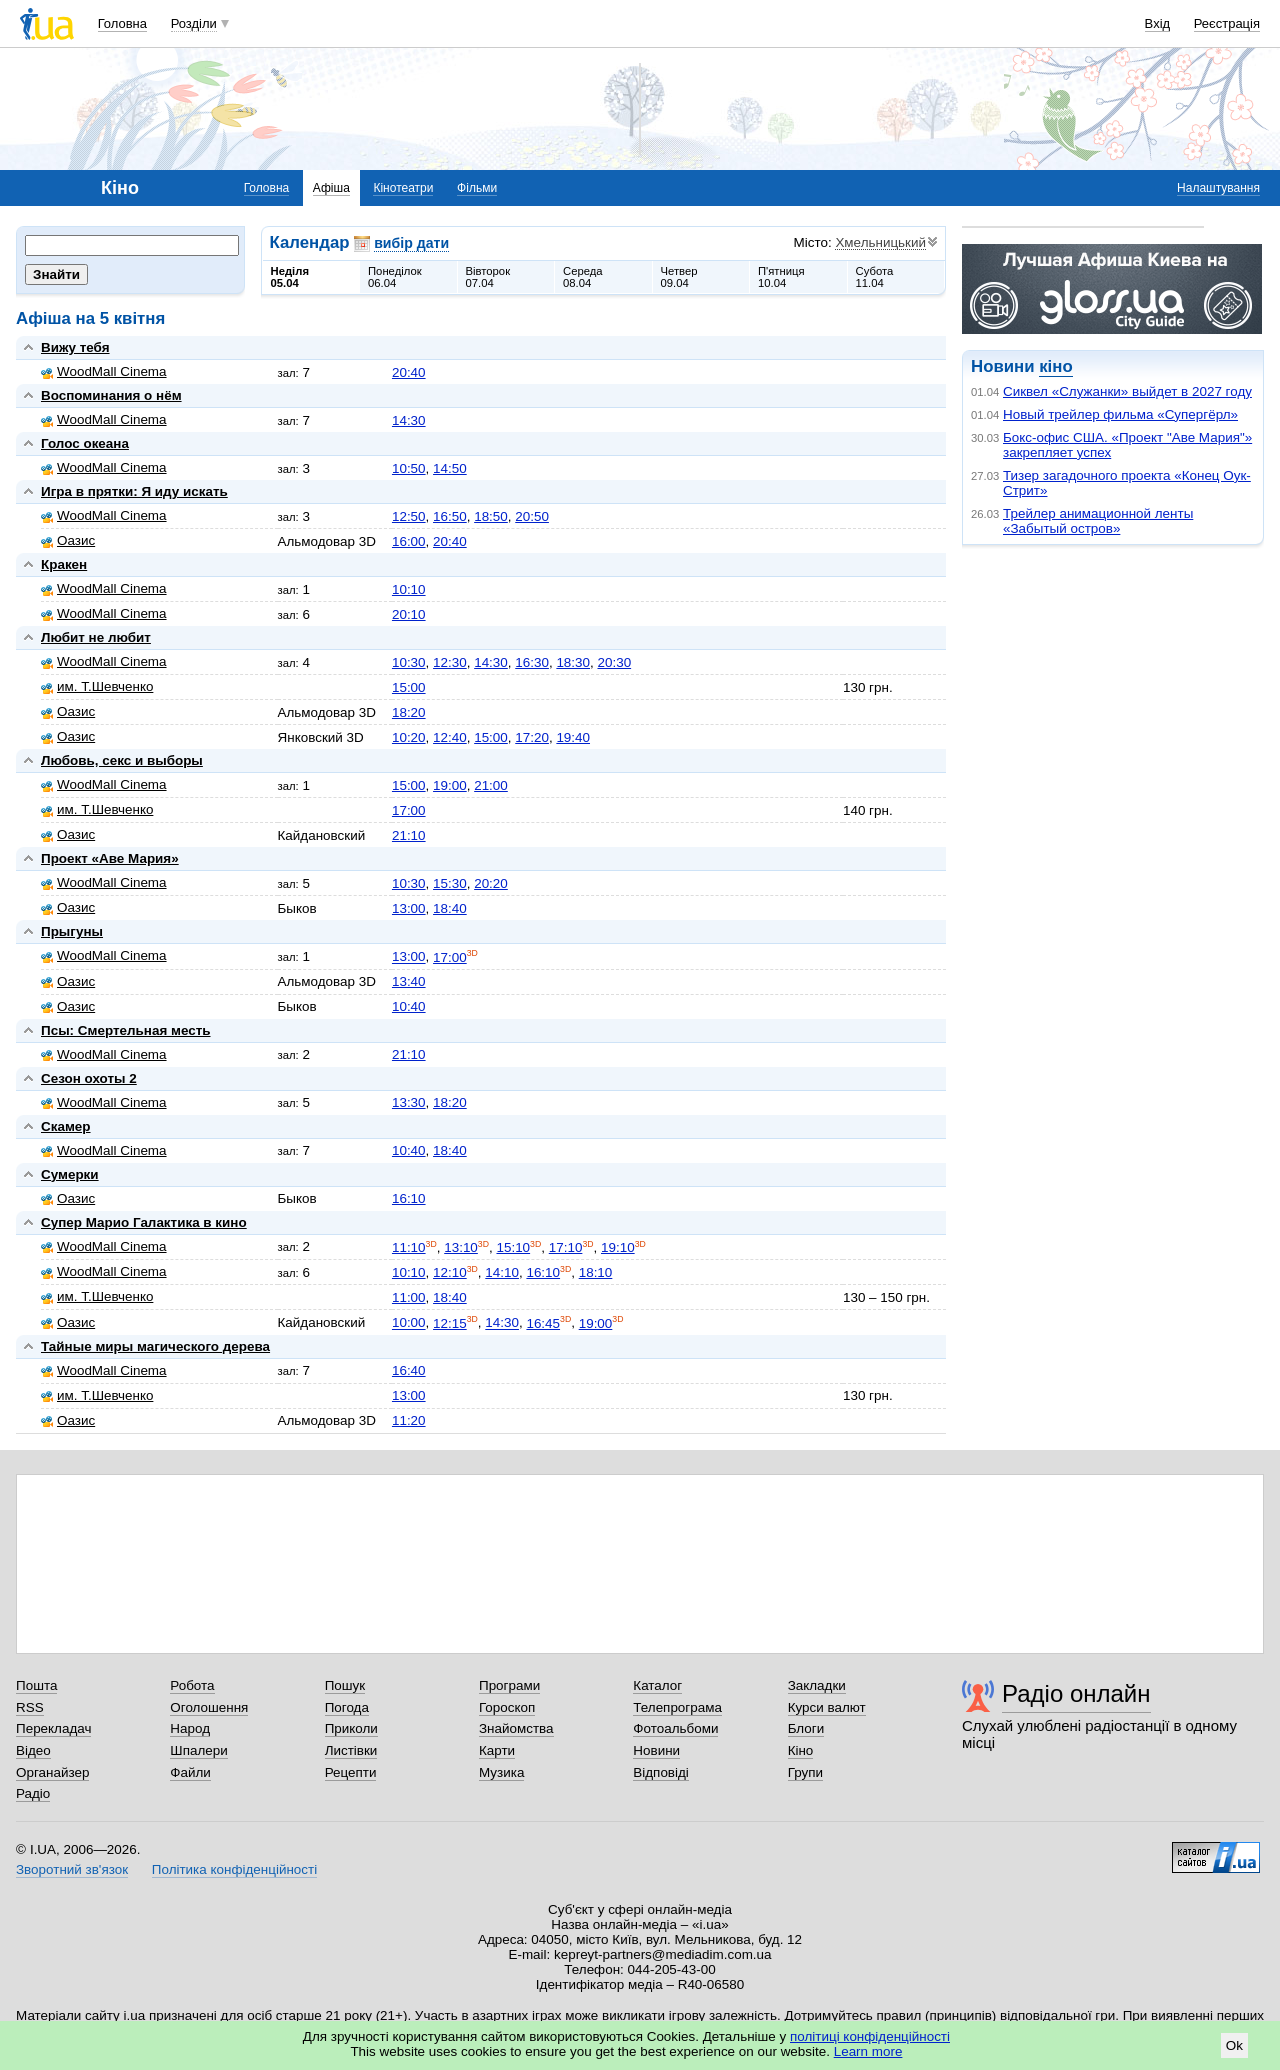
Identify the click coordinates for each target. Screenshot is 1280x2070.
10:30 (409, 662)
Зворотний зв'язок (72, 1869)
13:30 (409, 1102)
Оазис (68, 540)
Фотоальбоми (675, 1728)
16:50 (450, 516)
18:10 (596, 1272)
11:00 (409, 1297)
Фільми (477, 188)
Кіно (801, 1750)
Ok (1234, 2045)
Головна (122, 23)
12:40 (450, 737)
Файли (190, 1772)
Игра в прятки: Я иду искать (134, 491)
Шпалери (198, 1750)
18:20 (409, 712)
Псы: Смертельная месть (126, 1030)
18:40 (450, 908)
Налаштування (1218, 188)
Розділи (194, 23)
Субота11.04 (875, 277)
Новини (656, 1750)
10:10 (409, 589)
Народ (190, 1728)
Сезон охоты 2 (89, 1078)
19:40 (573, 737)
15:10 (513, 1247)
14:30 (409, 420)
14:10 (502, 1272)
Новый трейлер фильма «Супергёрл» (1120, 414)
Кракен (64, 564)
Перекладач (53, 1728)
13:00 (409, 908)
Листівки (351, 1750)
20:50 (532, 516)
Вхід (1158, 23)
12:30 (450, 662)
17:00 (409, 810)
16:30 (532, 662)
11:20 (409, 1420)
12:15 (450, 1323)
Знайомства (516, 1728)
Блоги (806, 1728)
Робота (192, 1685)
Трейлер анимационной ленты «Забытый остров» (1098, 521)
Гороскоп (507, 1707)
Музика (501, 1772)
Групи (805, 1772)
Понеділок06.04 (395, 277)
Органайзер (52, 1772)
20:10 (409, 614)
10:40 (409, 1006)
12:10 (450, 1272)
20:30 (614, 662)
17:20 (532, 737)
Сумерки (70, 1174)
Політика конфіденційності (234, 1869)
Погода (347, 1707)
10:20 (409, 737)
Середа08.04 (583, 277)
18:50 (491, 516)
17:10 (566, 1247)
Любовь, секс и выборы (122, 760)
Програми (509, 1685)
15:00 (409, 687)
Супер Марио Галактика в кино (144, 1222)
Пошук (345, 1685)
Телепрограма (677, 1707)
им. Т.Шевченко (97, 686)
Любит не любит (96, 637)
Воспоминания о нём (111, 395)
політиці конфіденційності (870, 2036)
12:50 (409, 516)
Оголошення (209, 1707)
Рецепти (351, 1772)
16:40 (409, 1370)
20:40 (409, 372)
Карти (497, 1750)
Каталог (657, 1685)
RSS (30, 1707)
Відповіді (661, 1772)
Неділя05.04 (290, 277)
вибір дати (411, 243)
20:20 (491, 883)
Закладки (817, 1685)
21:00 (491, 785)
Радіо (33, 1793)
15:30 (450, 883)
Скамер (66, 1126)
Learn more (868, 2051)
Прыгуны (72, 931)
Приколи (351, 1728)
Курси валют (827, 1707)
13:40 (409, 981)
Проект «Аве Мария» (110, 858)
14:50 (450, 468)
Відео (33, 1750)
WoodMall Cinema (104, 371)
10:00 (409, 1323)
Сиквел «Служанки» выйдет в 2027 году (1127, 391)
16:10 (409, 1198)
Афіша (331, 188)
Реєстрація (1227, 23)
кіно (1055, 366)
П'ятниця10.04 (781, 277)
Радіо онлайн (1076, 1693)
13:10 (461, 1247)
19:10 (618, 1247)
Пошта (36, 1685)
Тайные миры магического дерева (155, 1346)
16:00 (409, 541)
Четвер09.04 (679, 277)
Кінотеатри (403, 188)
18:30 (573, 662)
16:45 (543, 1323)
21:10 (409, 835)
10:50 (409, 468)
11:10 (409, 1247)
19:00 (450, 785)
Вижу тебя (75, 347)
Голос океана (85, 443)
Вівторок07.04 (488, 277)
